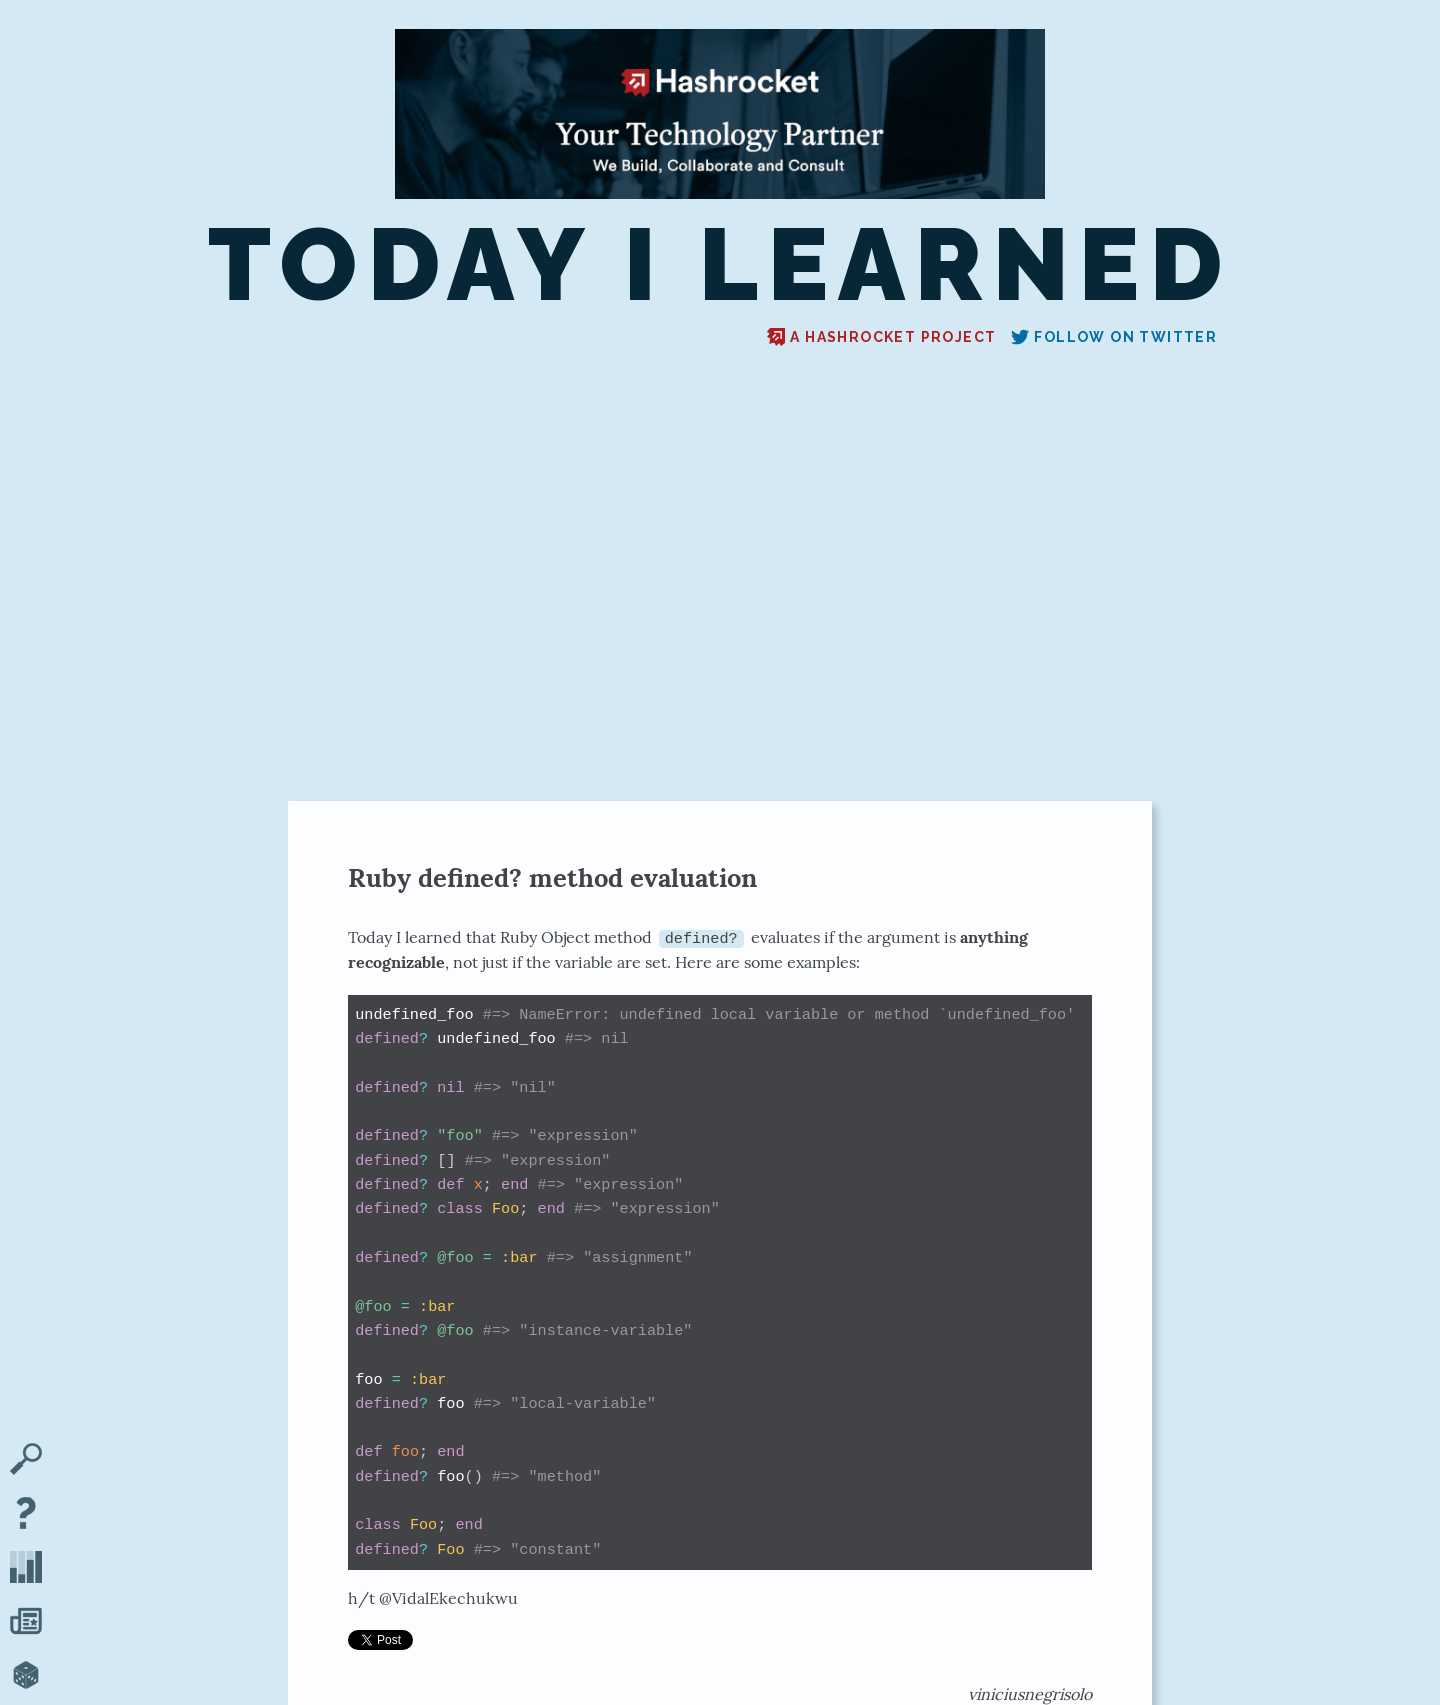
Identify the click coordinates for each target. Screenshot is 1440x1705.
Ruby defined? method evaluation (552, 877)
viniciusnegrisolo (1030, 1694)
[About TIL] (26, 1515)
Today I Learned (719, 265)
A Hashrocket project (881, 337)
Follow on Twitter (1114, 337)
